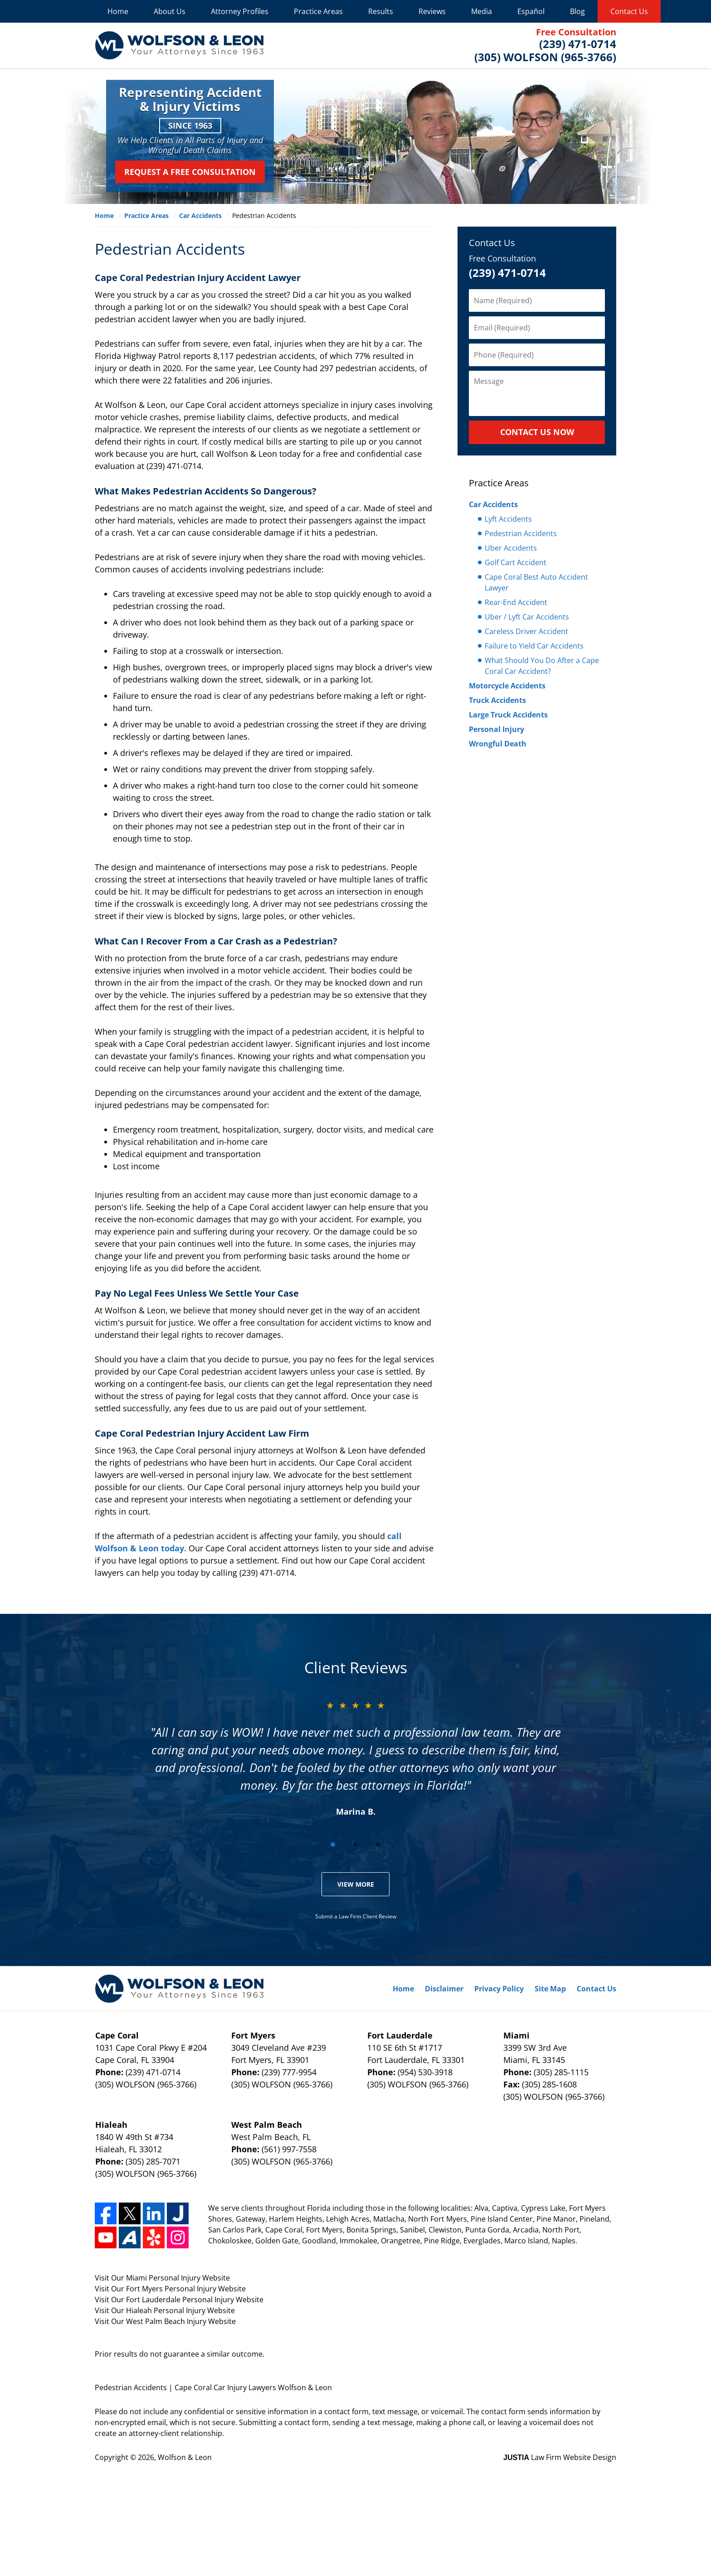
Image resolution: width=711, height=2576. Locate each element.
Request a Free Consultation (190, 171)
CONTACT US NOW (537, 431)
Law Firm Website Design (559, 2457)
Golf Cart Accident (515, 562)
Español (531, 11)
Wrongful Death (497, 744)
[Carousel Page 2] (355, 1844)
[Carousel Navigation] (355, 1844)
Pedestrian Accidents (521, 533)
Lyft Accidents (508, 519)
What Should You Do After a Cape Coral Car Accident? (542, 665)
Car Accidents (493, 504)
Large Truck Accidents (508, 715)
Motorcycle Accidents (507, 686)
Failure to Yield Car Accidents (534, 646)
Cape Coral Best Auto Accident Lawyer (536, 582)
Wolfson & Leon (185, 2457)
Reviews (432, 11)
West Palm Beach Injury (167, 2321)
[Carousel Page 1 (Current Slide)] (332, 1844)
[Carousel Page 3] (378, 1844)
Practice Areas (318, 11)
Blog (577, 11)
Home (117, 11)
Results (380, 11)
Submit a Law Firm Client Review (355, 1916)
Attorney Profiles (239, 11)
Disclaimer (444, 1989)
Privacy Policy (499, 1989)
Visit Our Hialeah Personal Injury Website (165, 2310)
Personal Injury (496, 729)
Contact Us (629, 11)
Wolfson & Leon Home (179, 45)
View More (355, 1884)
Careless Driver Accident (526, 631)
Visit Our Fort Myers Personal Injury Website (170, 2289)
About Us (169, 11)
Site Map (550, 1989)
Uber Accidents (511, 548)
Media (481, 11)
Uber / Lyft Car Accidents (527, 617)
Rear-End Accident (516, 602)
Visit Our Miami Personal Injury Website (162, 2278)
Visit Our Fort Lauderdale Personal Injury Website (179, 2300)
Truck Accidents (497, 700)
